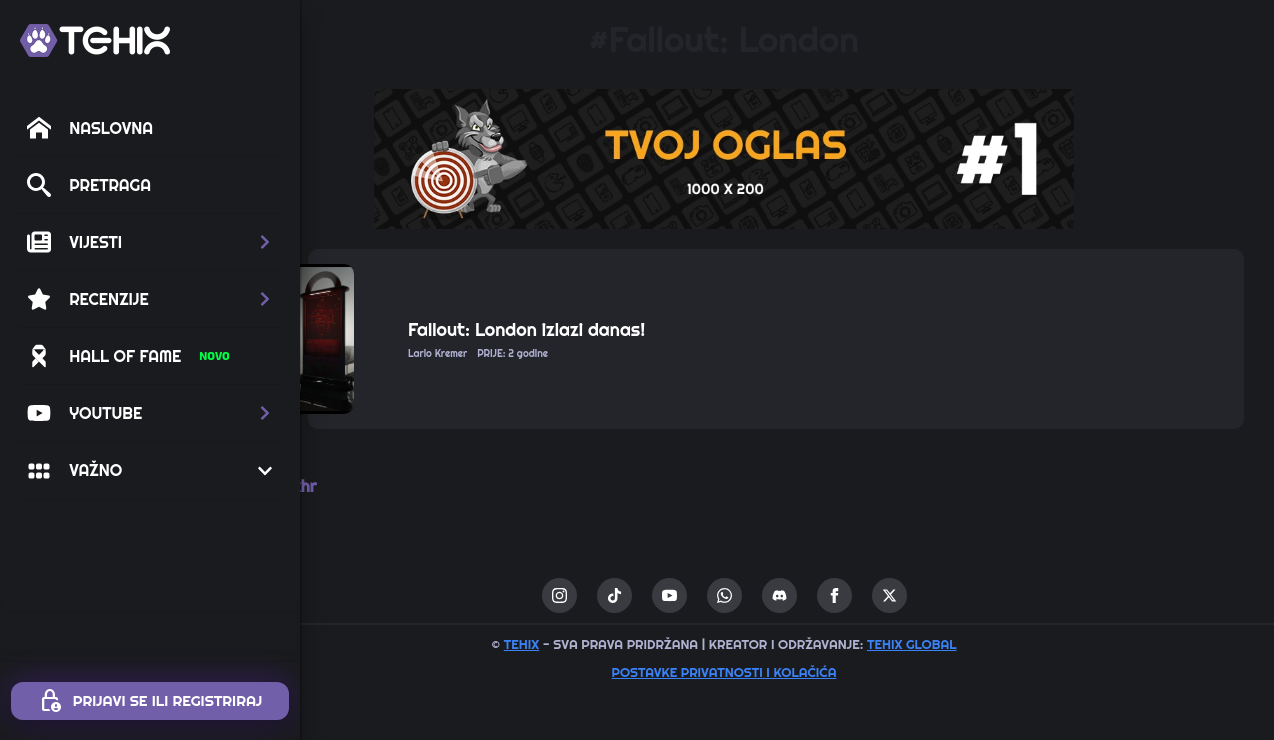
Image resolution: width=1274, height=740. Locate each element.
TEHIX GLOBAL (975, 644)
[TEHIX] (95, 40)
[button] (150, 242)
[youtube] (732, 595)
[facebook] (897, 595)
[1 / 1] (787, 159)
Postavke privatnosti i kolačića (787, 672)
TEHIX (584, 644)
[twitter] (952, 595)
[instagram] (622, 595)
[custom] (677, 595)
